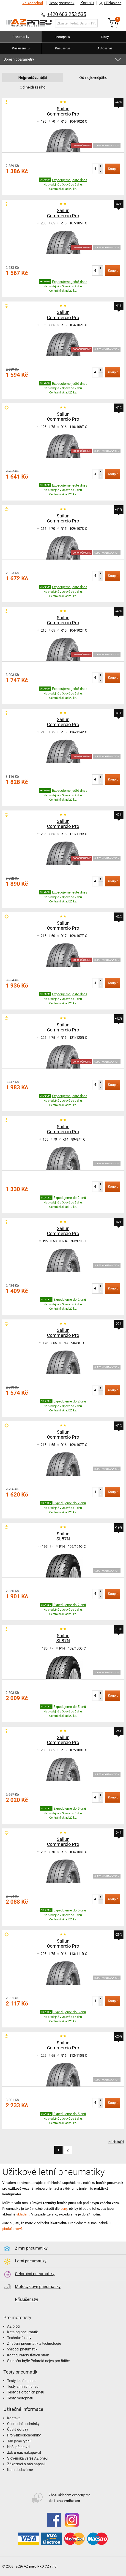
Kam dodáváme (20, 2470)
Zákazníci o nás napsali (26, 2464)
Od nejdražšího (32, 87)
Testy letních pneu (21, 2381)
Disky (105, 37)
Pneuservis (63, 48)
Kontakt (87, 3)
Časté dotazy (17, 2429)
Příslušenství (21, 48)
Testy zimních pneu (22, 2386)
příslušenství (12, 2229)
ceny (63, 2209)
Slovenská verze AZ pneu (27, 2458)
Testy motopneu (20, 2398)
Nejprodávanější (32, 77)
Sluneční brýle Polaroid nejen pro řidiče (38, 2361)
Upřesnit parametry (18, 59)
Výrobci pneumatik (22, 2349)
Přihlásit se (109, 3)
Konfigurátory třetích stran (28, 2355)
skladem (22, 2214)
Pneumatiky (20, 37)
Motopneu (62, 37)
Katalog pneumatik (22, 2332)
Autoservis (104, 48)
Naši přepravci (18, 2447)
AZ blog (13, 2326)
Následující (116, 2142)
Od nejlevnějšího (93, 77)
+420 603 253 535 (66, 14)
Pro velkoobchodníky (24, 2435)
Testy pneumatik (61, 3)
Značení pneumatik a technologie (34, 2343)
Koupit (113, 169)
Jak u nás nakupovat (24, 2452)
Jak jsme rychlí (19, 2441)
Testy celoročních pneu (25, 2392)
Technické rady (19, 2338)
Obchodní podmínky (23, 2424)
